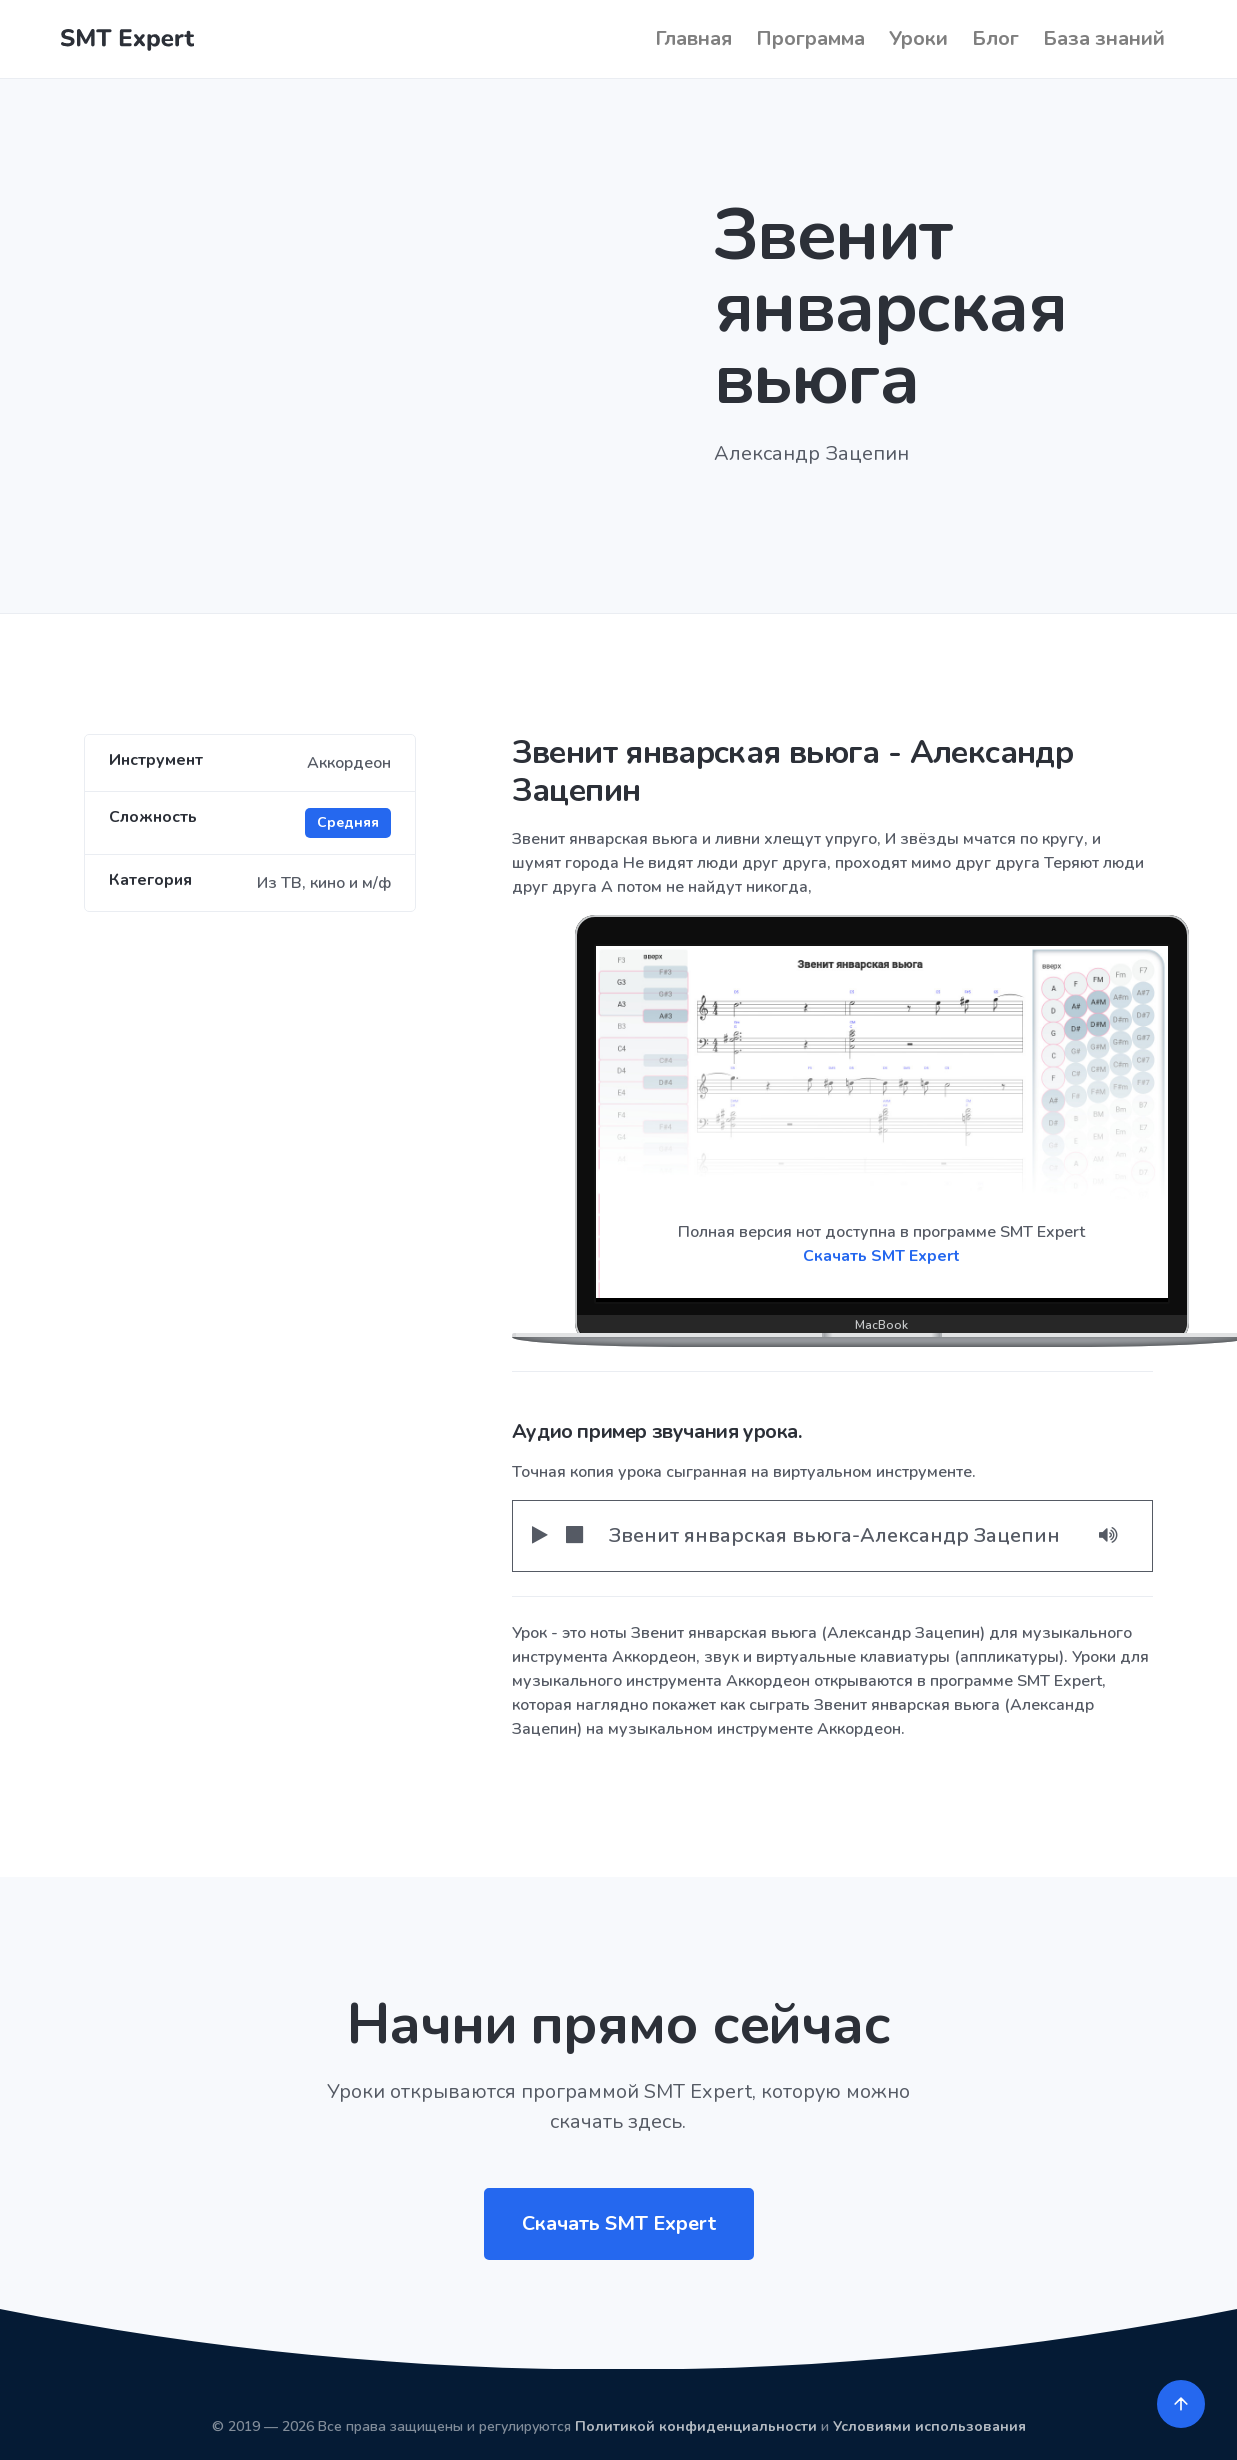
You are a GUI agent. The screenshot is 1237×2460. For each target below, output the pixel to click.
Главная (693, 38)
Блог (995, 38)
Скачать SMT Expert (881, 1256)
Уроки (918, 38)
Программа (810, 38)
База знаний (1104, 38)
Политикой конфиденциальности (696, 2426)
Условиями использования (929, 2426)
